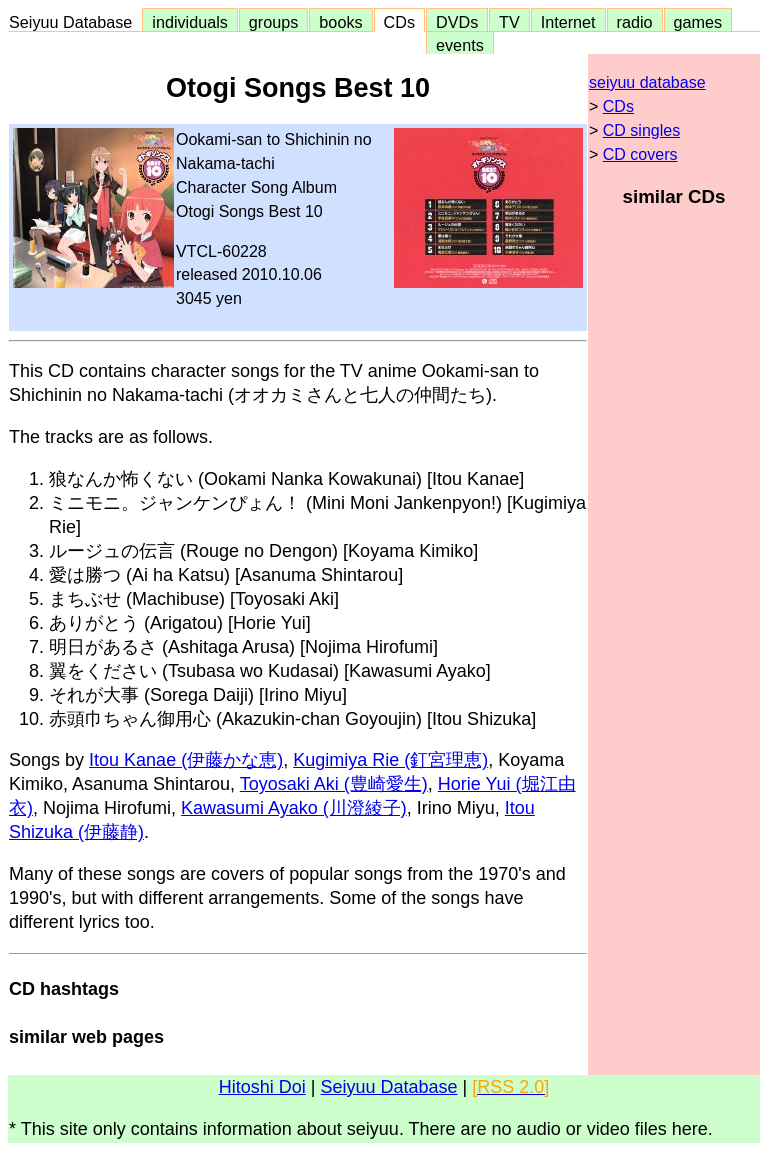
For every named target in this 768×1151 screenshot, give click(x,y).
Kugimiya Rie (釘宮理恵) (390, 760)
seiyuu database (647, 82)
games (698, 22)
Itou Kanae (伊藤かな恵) (186, 760)
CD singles (641, 130)
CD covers (640, 154)
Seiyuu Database (75, 22)
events (460, 45)
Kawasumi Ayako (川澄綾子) (294, 808)
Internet (568, 22)
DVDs (457, 22)
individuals (190, 22)
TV (509, 22)
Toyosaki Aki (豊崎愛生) (334, 784)
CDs (399, 22)
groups (274, 22)
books (340, 22)
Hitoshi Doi (262, 1087)
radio (635, 22)
